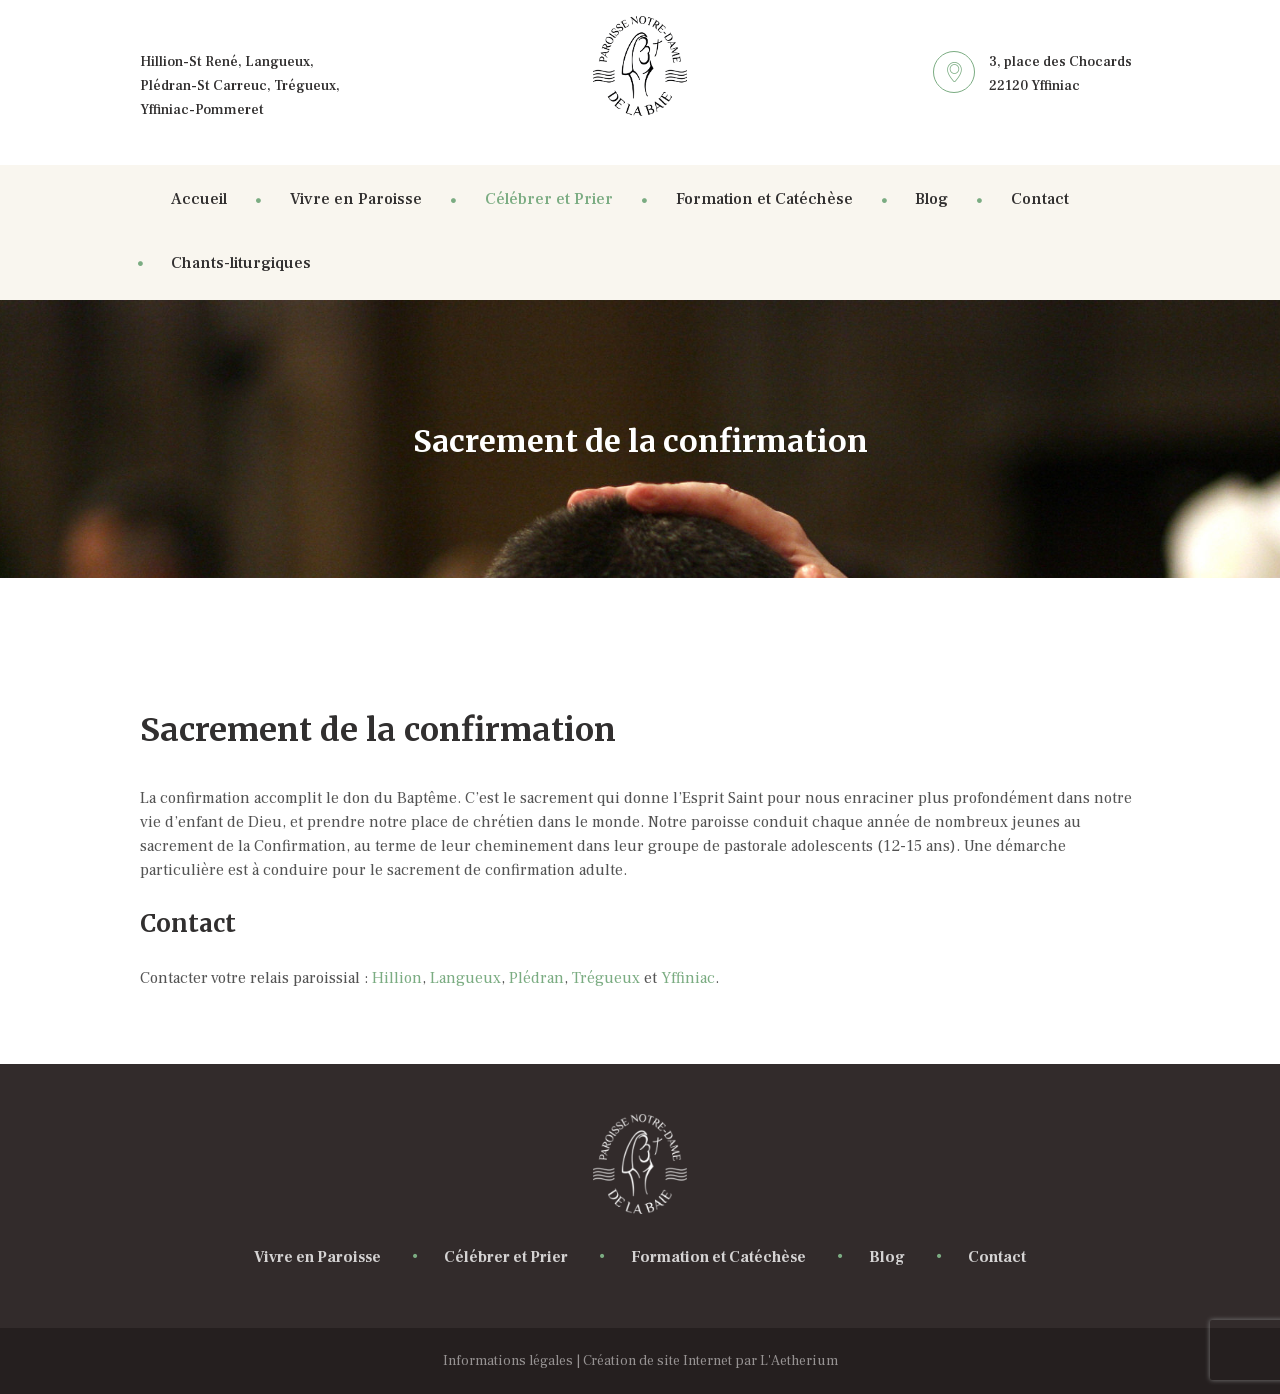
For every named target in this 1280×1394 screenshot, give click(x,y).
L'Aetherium (799, 1361)
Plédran (536, 978)
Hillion (397, 978)
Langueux (465, 978)
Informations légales (508, 1361)
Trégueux (608, 978)
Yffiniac (688, 978)
